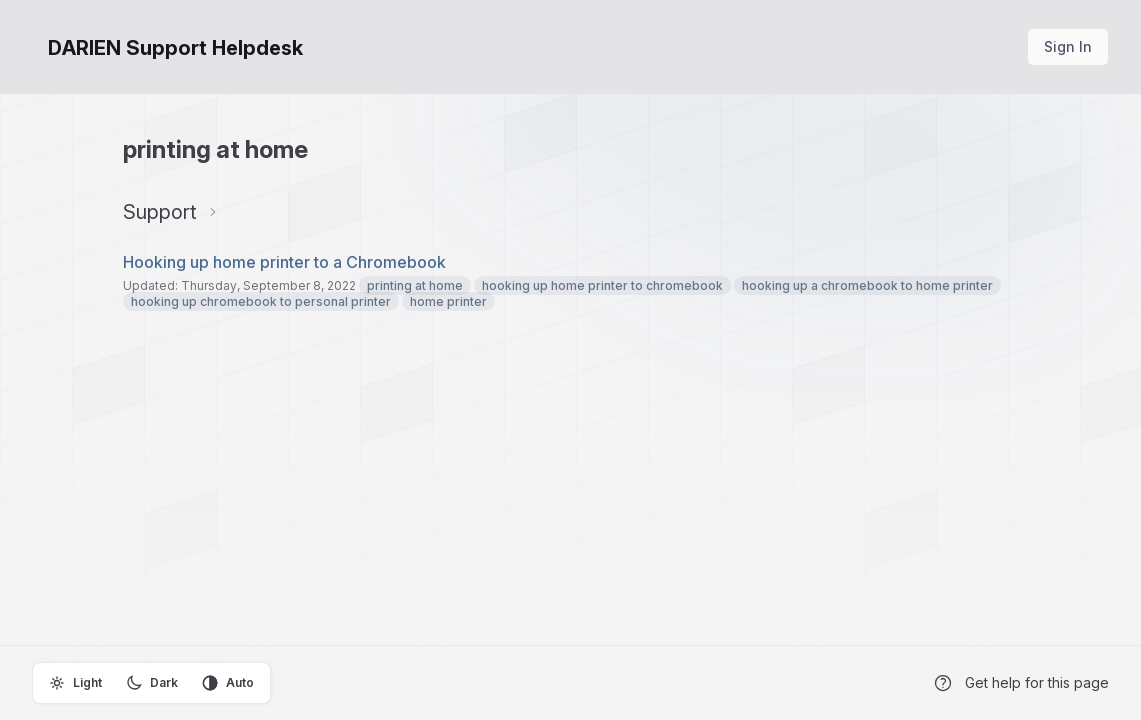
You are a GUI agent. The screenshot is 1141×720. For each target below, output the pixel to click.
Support (160, 212)
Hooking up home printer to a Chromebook (284, 262)
